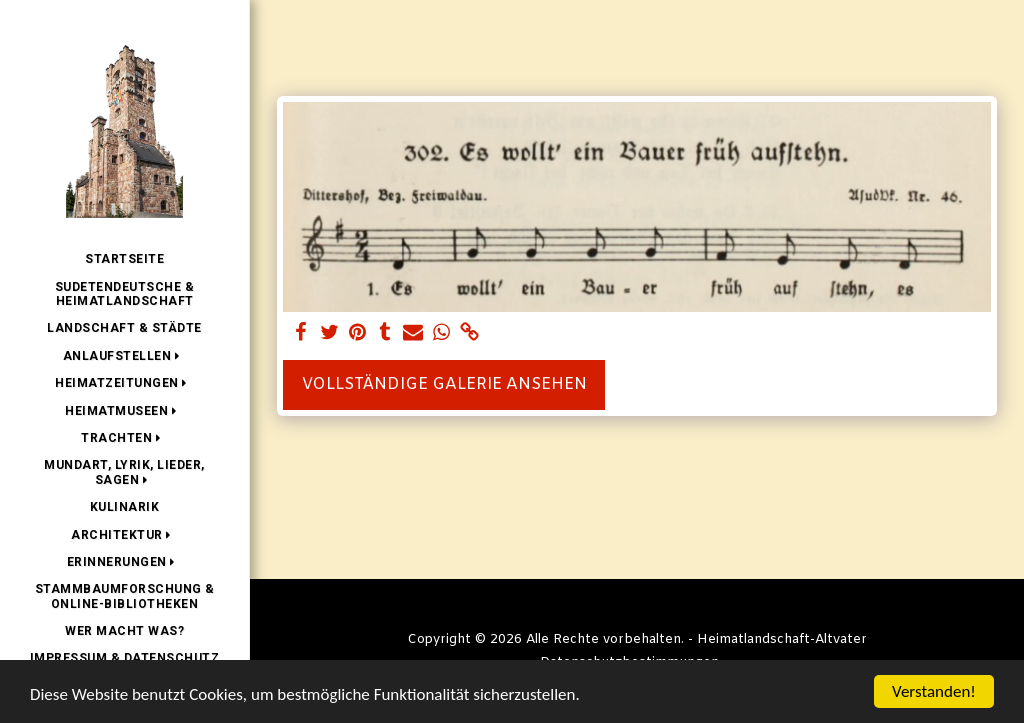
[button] (125, 356)
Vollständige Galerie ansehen (444, 384)
